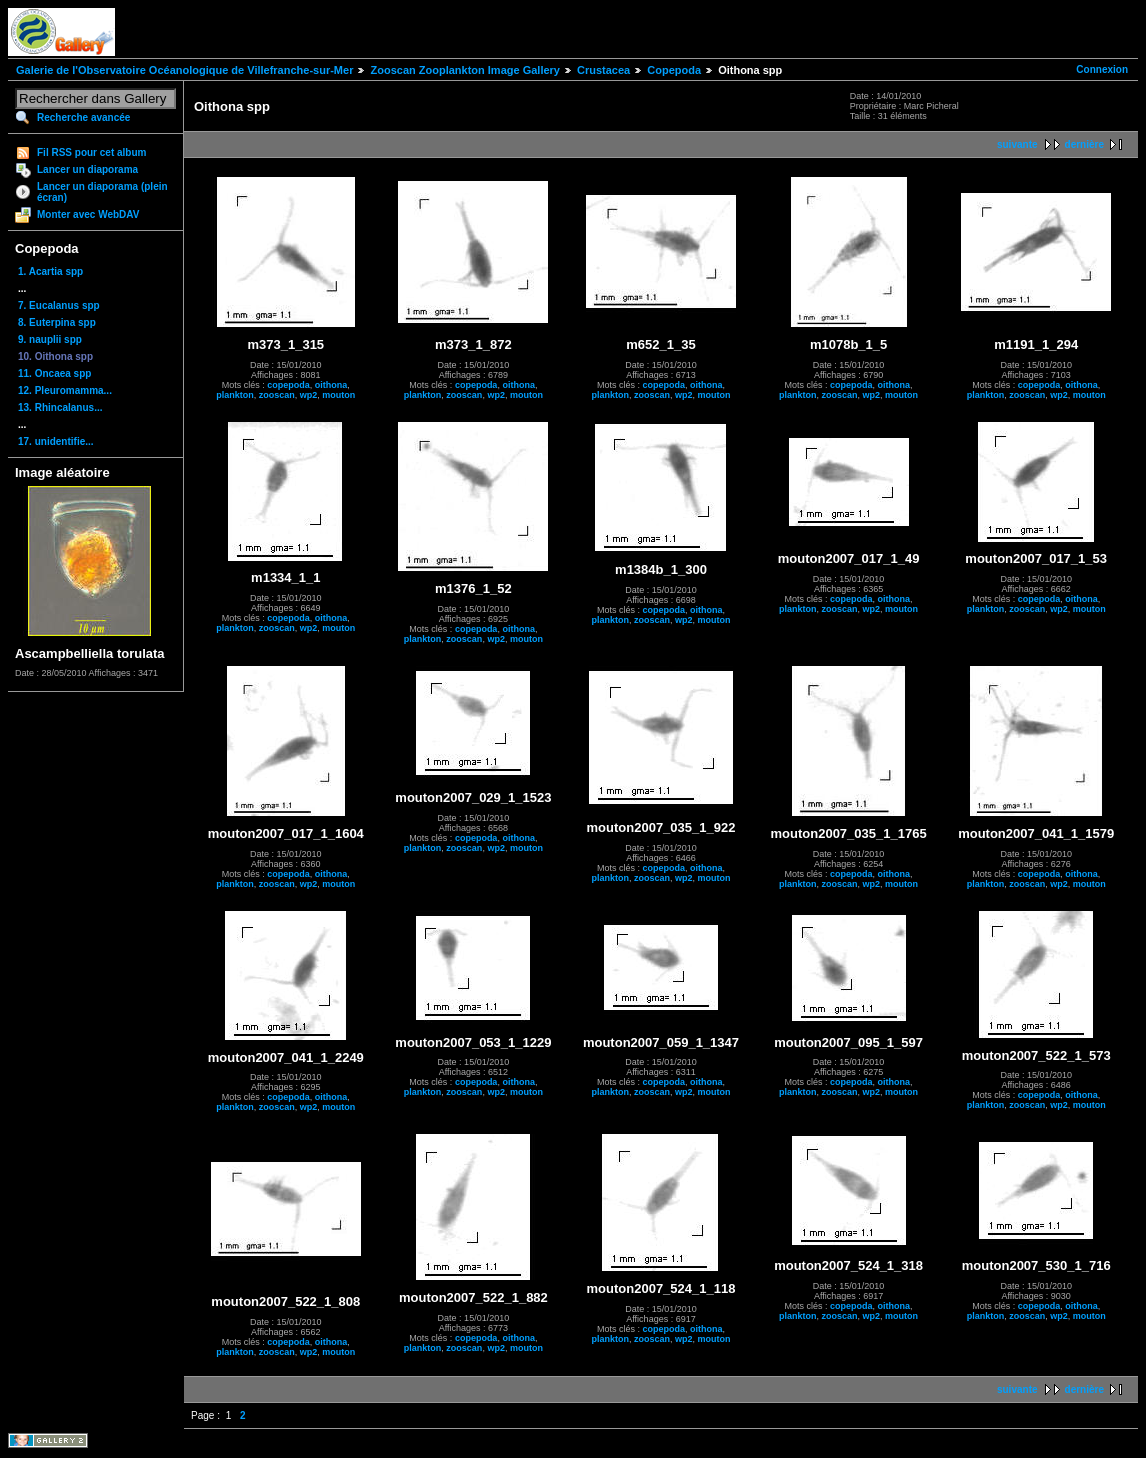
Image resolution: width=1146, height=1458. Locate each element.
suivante (1017, 144)
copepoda (288, 385)
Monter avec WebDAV (88, 214)
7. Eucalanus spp (59, 305)
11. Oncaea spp (54, 373)
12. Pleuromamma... (65, 390)
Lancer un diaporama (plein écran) (102, 192)
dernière (1084, 144)
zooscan (277, 395)
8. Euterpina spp (57, 322)
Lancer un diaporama (87, 169)
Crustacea (603, 70)
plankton (235, 395)
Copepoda (674, 70)
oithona (331, 385)
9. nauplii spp (50, 339)
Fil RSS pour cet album (91, 152)
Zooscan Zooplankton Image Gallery (464, 70)
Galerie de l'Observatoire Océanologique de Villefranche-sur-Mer (184, 70)
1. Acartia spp (50, 271)
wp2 (309, 395)
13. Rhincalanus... (60, 407)
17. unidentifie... (56, 441)
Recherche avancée (83, 117)
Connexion (1102, 69)
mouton (338, 395)
